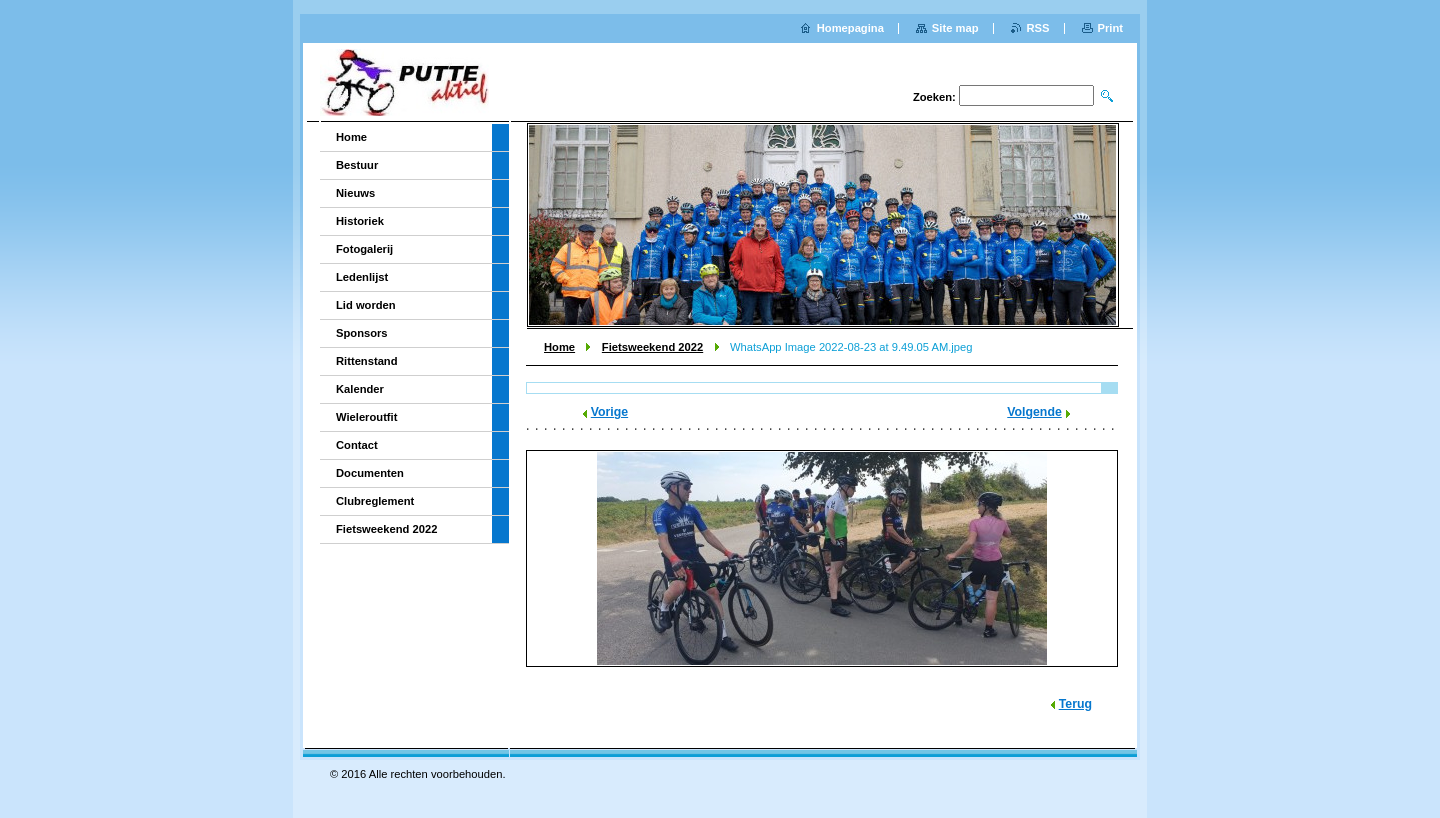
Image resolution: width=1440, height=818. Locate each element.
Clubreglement (375, 501)
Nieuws (355, 193)
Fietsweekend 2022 (652, 347)
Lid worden (366, 305)
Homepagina (850, 28)
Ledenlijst (362, 277)
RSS (1038, 28)
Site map (955, 28)
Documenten (370, 473)
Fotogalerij (364, 249)
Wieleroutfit (366, 417)
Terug (1075, 704)
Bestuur (357, 165)
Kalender (360, 389)
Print (1110, 28)
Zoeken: (934, 97)
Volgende (1034, 412)
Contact (357, 445)
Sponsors (362, 333)
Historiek (360, 221)
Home (559, 347)
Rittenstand (367, 361)
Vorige (609, 412)
